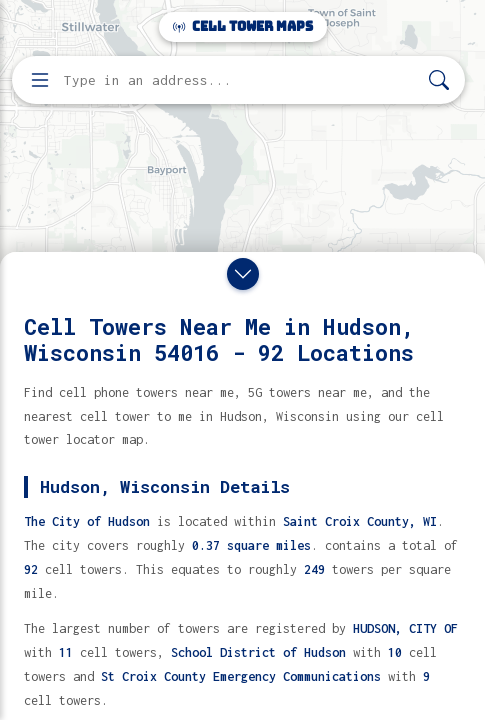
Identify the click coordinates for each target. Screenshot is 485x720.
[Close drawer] (243, 274)
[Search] (439, 80)
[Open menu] (40, 80)
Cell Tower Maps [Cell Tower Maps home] (243, 26)
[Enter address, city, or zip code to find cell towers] (240, 80)
